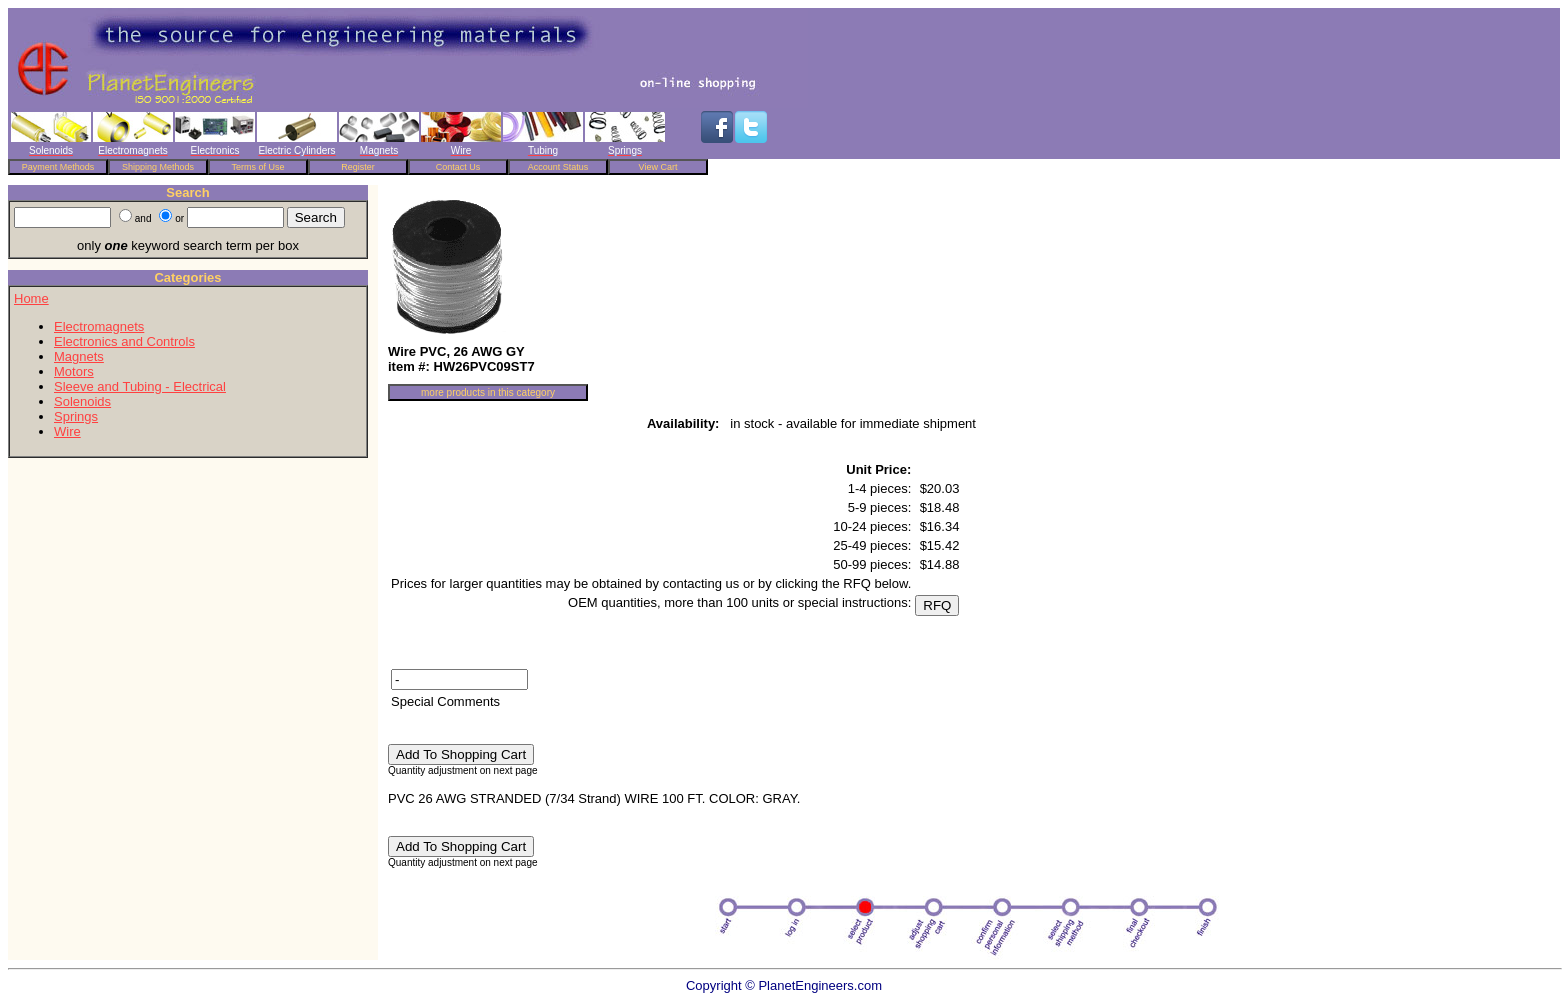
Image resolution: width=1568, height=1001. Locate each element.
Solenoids (82, 401)
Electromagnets (99, 326)
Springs (76, 416)
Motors (74, 371)
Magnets (79, 356)
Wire (67, 431)
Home (31, 298)
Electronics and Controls (124, 341)
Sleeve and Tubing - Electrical (140, 386)
